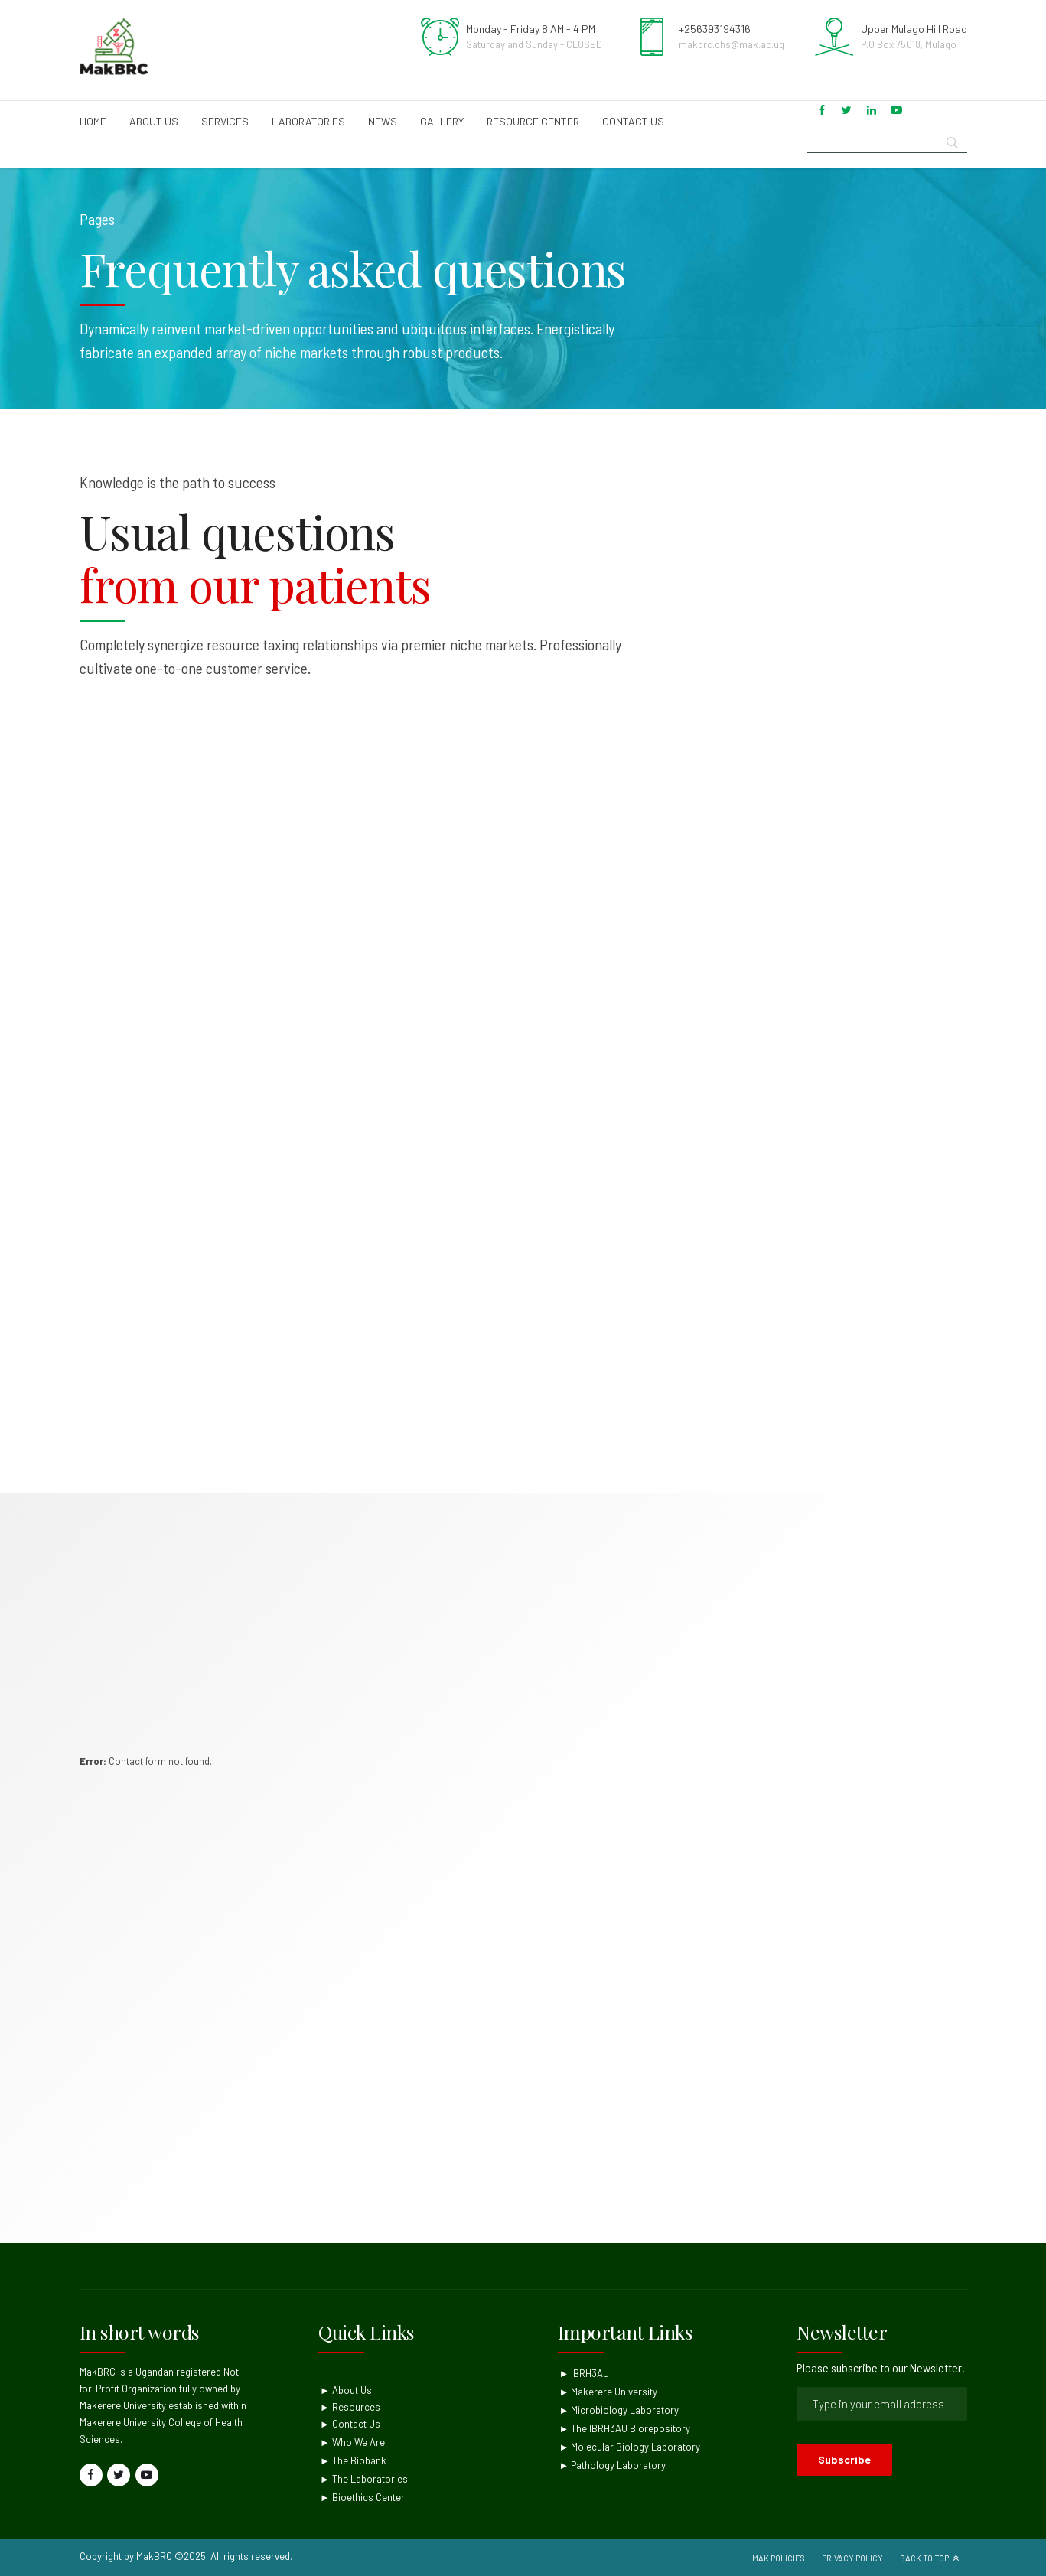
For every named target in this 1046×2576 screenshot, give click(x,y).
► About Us (346, 2390)
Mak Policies (778, 2558)
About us (153, 121)
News (382, 121)
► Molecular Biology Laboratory (630, 2447)
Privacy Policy (852, 2558)
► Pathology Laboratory (612, 2465)
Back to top (924, 2558)
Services (225, 121)
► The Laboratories (364, 2479)
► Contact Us (350, 2424)
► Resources (350, 2407)
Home (93, 121)
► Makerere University (608, 2391)
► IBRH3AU (584, 2373)
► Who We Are (352, 2442)
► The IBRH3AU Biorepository (625, 2428)
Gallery (442, 121)
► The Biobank (353, 2460)
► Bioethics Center (362, 2497)
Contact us (633, 121)
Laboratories (308, 121)
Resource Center (533, 121)
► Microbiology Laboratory (619, 2410)
